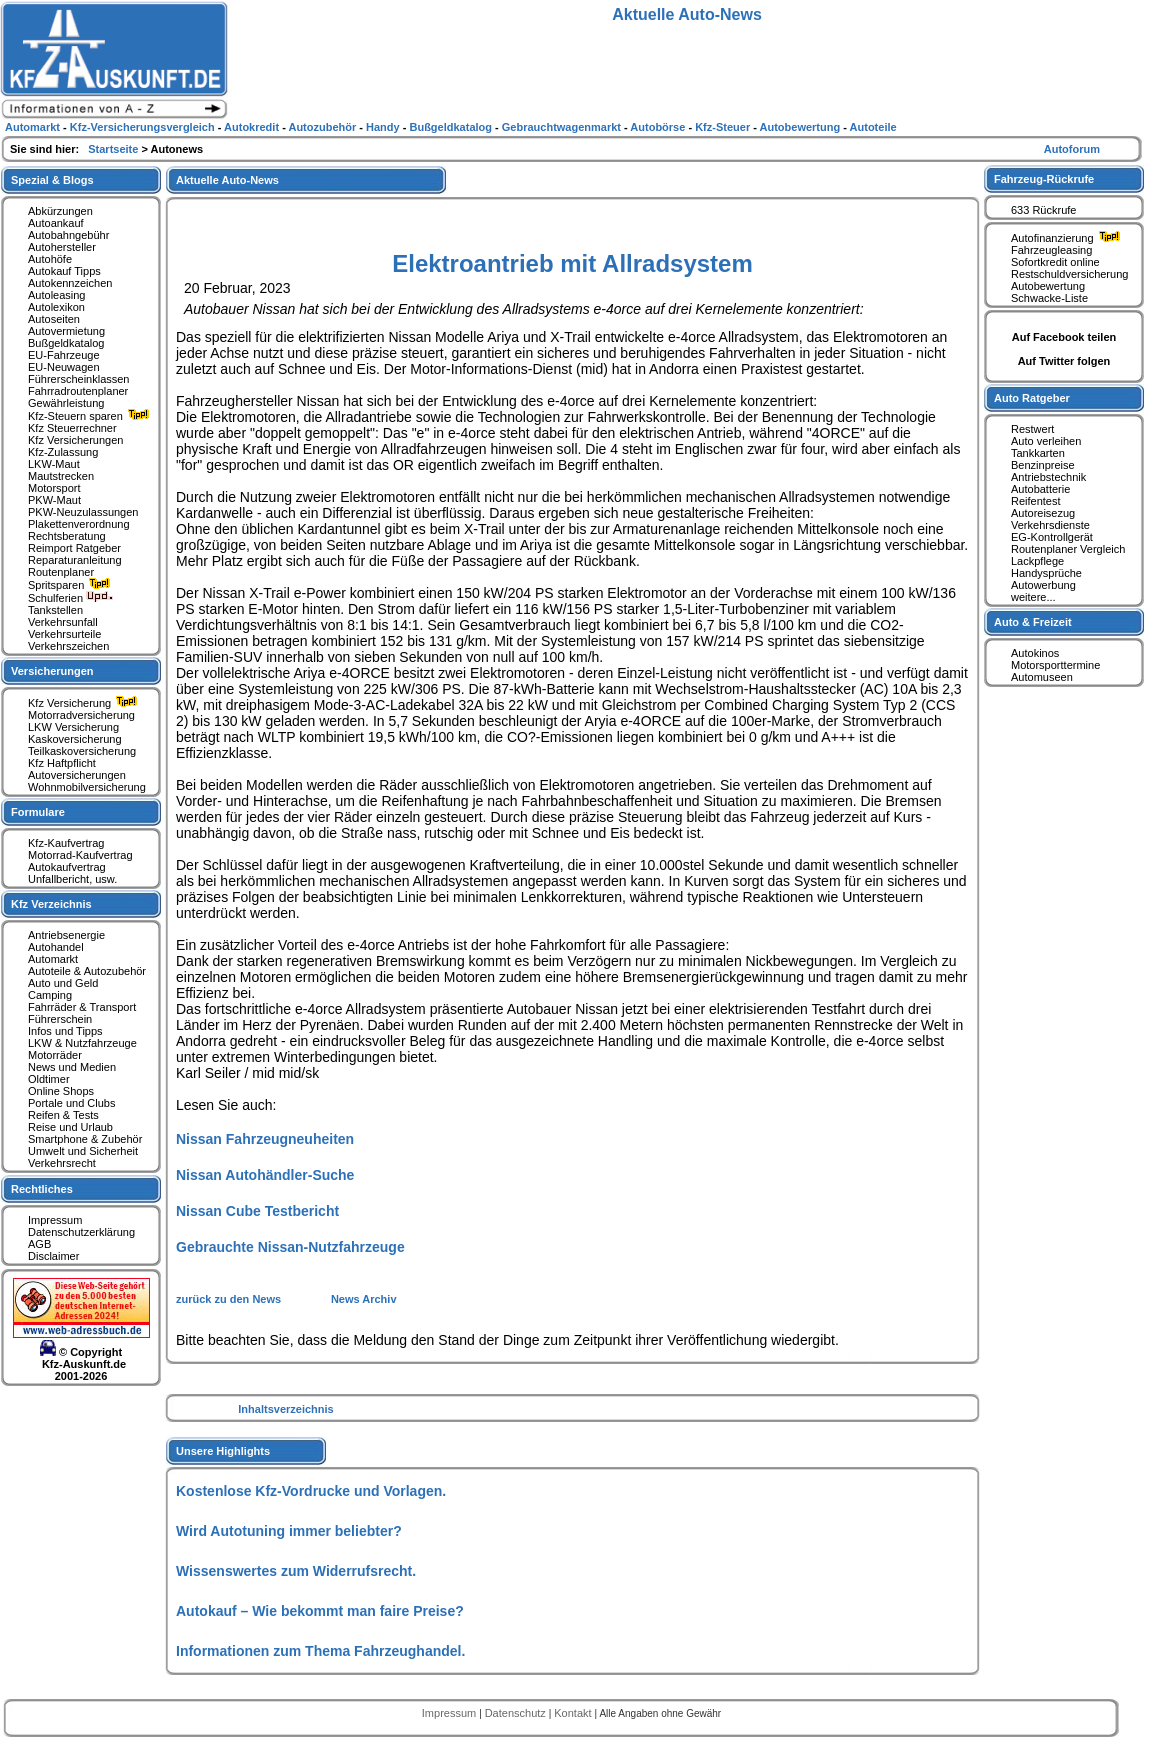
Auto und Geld (63, 983)
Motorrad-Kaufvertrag (80, 855)
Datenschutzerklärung (81, 1232)
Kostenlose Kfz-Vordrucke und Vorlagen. (311, 1491)
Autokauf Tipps (64, 271)
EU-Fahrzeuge (64, 355)
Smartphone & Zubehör (85, 1139)
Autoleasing (57, 295)
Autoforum (1072, 149)
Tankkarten (1038, 453)
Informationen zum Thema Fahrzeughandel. (320, 1651)
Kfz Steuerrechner (72, 428)
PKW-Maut (54, 500)
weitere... (1033, 597)
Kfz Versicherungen (75, 440)
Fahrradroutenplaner (78, 391)
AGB (39, 1244)
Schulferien (71, 598)
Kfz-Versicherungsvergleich (144, 127)
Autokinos (1035, 653)
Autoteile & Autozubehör (87, 971)
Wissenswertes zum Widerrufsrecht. (296, 1571)
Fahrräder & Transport (82, 1007)
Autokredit (253, 127)
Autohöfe (50, 259)
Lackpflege (1037, 561)
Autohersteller (62, 247)
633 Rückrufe (1043, 210)
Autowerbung (1043, 585)
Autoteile (873, 127)
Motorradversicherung (81, 715)
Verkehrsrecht (62, 1163)
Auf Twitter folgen (1064, 361)
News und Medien (72, 1067)
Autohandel (56, 947)
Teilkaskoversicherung (82, 751)
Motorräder (55, 1055)
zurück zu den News (230, 1299)
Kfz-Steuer (724, 127)
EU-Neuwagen (64, 367)
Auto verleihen (1046, 441)
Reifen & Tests (63, 1115)
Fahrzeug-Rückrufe (1044, 179)
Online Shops (61, 1091)
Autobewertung (1048, 286)
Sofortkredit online (1055, 262)
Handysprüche (1046, 573)
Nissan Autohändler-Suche (265, 1175)
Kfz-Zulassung (63, 452)
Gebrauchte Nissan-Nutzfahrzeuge (290, 1247)
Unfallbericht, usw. (72, 879)
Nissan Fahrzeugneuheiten (265, 1139)
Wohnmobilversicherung (87, 787)
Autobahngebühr (68, 235)
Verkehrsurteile (64, 634)
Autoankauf (56, 223)
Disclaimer (53, 1256)
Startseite (114, 149)
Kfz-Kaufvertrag (66, 843)
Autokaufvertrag (67, 867)
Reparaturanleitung (75, 560)
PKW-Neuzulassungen (83, 512)
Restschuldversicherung (1069, 274)
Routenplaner (61, 572)
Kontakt (574, 1713)
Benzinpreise (1043, 465)
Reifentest (1036, 501)
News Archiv (364, 1299)
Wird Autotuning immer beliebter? (289, 1531)
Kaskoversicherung (75, 739)
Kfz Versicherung (85, 703)
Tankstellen (55, 610)
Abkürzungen (60, 211)
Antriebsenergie (66, 935)
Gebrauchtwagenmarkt (563, 127)
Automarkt (53, 959)
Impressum (55, 1220)
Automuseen (1042, 677)
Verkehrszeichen (68, 646)
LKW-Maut (54, 464)
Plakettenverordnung (79, 524)
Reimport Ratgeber (74, 548)
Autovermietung (66, 331)
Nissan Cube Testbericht (257, 1211)
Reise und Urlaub (70, 1127)
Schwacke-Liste (1049, 298)
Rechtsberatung (67, 536)
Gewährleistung (66, 403)
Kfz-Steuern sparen (91, 416)
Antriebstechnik (1048, 477)
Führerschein (60, 1019)
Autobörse (659, 127)
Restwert (1032, 429)
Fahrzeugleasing (1051, 250)
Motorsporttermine (1055, 665)
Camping (50, 995)
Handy (384, 127)
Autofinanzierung (1068, 238)
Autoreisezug (1043, 513)
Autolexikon (56, 307)
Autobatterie (1040, 489)
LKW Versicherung (73, 727)
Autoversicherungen (77, 775)
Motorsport (54, 488)
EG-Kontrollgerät (1052, 537)
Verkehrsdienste (1050, 525)
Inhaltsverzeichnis (285, 1409)
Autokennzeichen (70, 283)
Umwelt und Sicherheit (83, 1151)
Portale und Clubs (71, 1103)
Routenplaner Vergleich (1068, 549)
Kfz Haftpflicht (62, 763)
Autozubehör (323, 127)
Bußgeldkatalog (66, 343)
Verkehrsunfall (63, 622)
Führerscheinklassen (79, 379)
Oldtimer (49, 1079)
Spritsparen (71, 585)
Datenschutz (517, 1713)
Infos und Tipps (65, 1031)
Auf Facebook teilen (1064, 337)
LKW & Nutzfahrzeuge (82, 1043)
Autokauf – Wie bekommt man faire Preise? (320, 1611)
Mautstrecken (61, 476)
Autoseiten (54, 319)
